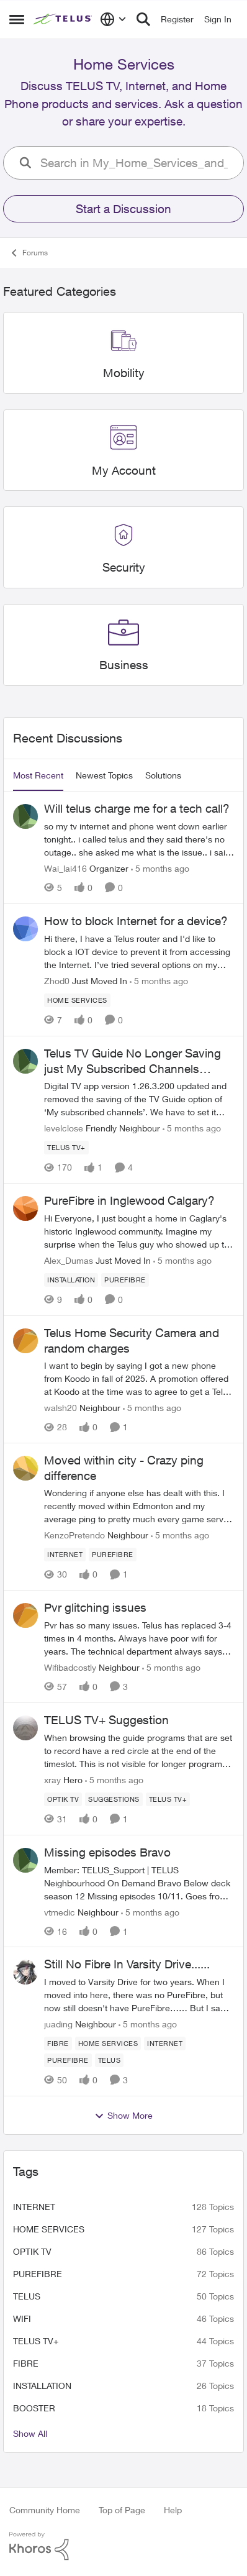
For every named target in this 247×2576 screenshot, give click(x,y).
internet (34, 2206)
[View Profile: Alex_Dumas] (25, 1208)
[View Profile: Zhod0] (25, 928)
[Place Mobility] (124, 373)
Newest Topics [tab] (104, 775)
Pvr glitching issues (95, 1607)
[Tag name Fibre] (58, 2043)
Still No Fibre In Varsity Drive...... (127, 1964)
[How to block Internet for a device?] (139, 951)
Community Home (44, 2510)
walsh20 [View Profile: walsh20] (60, 1407)
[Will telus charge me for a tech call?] (139, 839)
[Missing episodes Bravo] (139, 1882)
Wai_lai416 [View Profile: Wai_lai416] (65, 868)
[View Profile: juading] (25, 1972)
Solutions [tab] (163, 775)
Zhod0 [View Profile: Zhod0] (57, 980)
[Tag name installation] (71, 1280)
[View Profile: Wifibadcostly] (25, 1615)
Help (173, 2510)
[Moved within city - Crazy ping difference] (139, 1505)
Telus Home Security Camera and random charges (131, 1340)
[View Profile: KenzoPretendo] (25, 1468)
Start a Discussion (123, 209)
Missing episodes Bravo (107, 1852)
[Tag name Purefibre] (125, 1280)
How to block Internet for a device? (136, 921)
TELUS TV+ (35, 2341)
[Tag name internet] (65, 1554)
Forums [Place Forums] (28, 253)
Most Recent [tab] (38, 775)
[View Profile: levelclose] (25, 1061)
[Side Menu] (16, 19)
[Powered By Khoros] (123, 2546)
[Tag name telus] (109, 2060)
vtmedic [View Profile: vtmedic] (59, 1911)
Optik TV (32, 2251)
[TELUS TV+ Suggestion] (139, 1750)
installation (42, 2385)
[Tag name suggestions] (114, 1799)
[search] (137, 163)
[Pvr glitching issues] (139, 1638)
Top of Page (122, 2510)
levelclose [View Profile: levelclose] (63, 1128)
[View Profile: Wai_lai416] (25, 816)
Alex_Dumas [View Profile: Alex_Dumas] (68, 1260)
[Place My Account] (124, 470)
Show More (123, 2115)
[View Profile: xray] (25, 1727)
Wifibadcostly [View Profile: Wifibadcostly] (70, 1667)
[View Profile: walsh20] (25, 1340)
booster (34, 2408)
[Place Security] (123, 568)
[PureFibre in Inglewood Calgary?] (139, 1231)
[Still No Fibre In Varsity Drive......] (139, 1994)
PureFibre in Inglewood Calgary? (129, 1200)
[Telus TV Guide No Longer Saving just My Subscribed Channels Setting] (139, 1098)
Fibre (25, 2363)
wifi (22, 2318)
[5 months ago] (160, 868)
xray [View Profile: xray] (52, 1779)
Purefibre (37, 2273)
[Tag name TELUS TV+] (66, 1147)
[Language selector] (113, 19)
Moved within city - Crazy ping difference (124, 1467)
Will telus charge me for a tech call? (137, 808)
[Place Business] (123, 665)
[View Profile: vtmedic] (25, 1860)
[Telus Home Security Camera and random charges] (139, 1378)
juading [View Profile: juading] (58, 2024)
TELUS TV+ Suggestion (106, 1720)
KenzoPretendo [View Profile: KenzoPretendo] (74, 1535)
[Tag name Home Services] (77, 1000)
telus (26, 2296)
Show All (30, 2433)
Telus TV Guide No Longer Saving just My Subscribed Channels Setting (132, 1061)
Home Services (48, 2229)
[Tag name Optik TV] (63, 1799)
